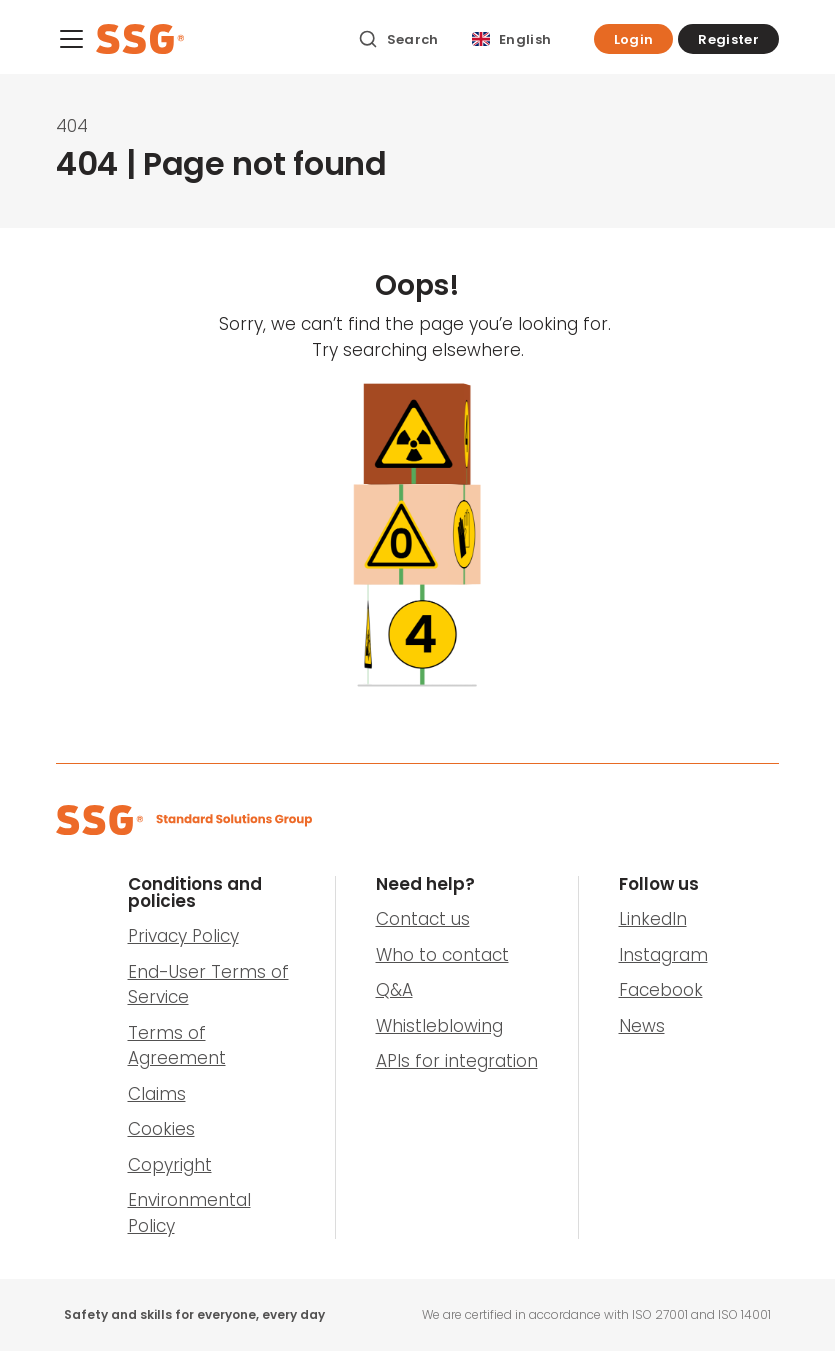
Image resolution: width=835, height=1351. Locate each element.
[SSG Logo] (216, 39)
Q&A (394, 990)
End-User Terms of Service (208, 985)
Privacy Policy (183, 936)
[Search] (398, 39)
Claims (157, 1094)
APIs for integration (457, 1061)
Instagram (663, 955)
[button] (634, 39)
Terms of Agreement (177, 1046)
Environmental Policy (189, 1213)
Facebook (661, 990)
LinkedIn (653, 919)
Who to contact (442, 955)
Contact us (423, 919)
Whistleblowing (439, 1026)
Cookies (161, 1129)
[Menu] (71, 43)
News (642, 1026)
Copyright (170, 1165)
